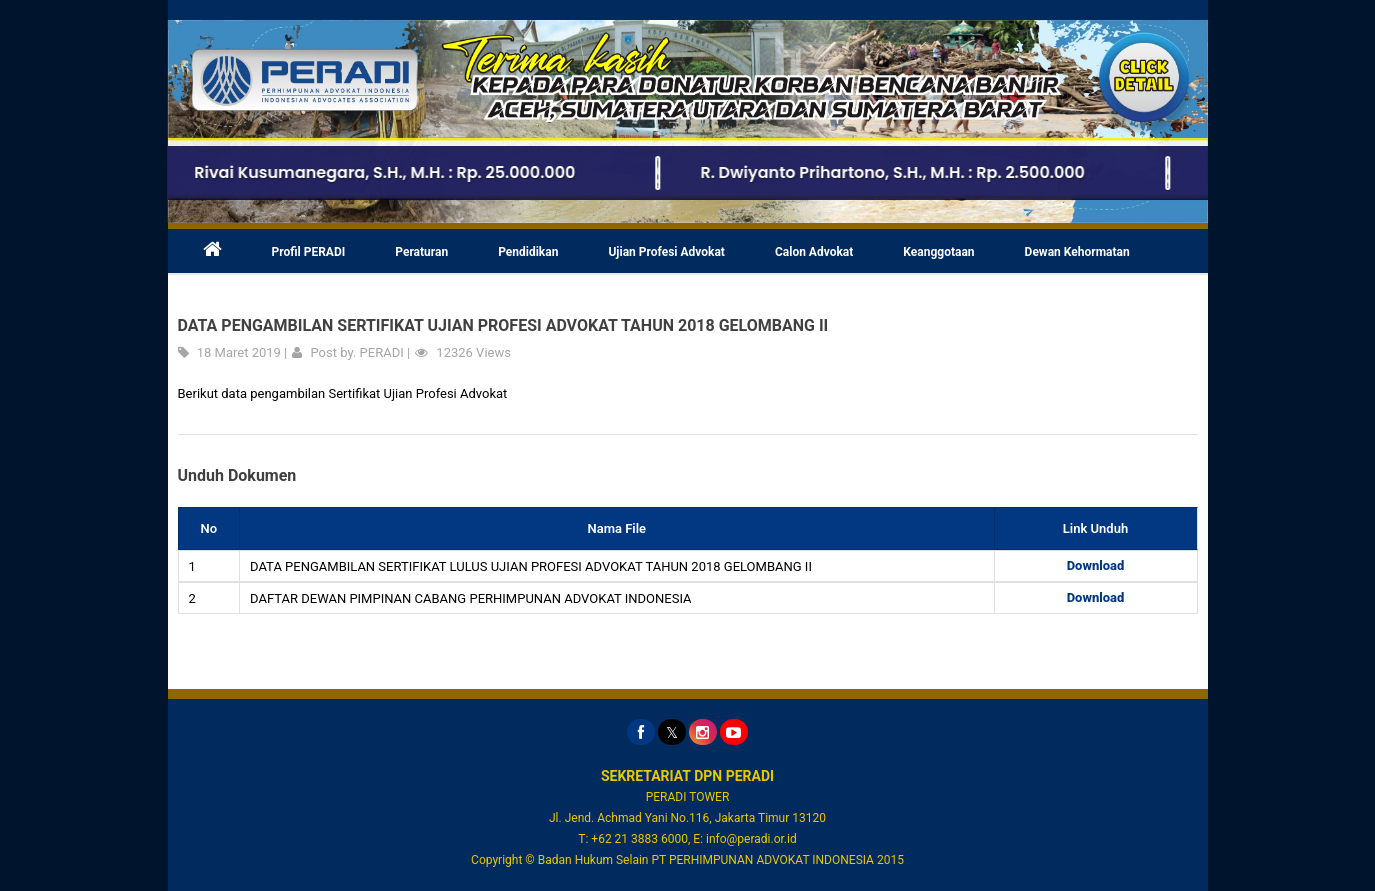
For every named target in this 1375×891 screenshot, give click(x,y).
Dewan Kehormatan (1077, 252)
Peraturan (421, 252)
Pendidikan (528, 252)
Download (1096, 565)
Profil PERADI (309, 252)
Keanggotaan (938, 252)
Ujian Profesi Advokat (666, 252)
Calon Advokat (814, 252)
